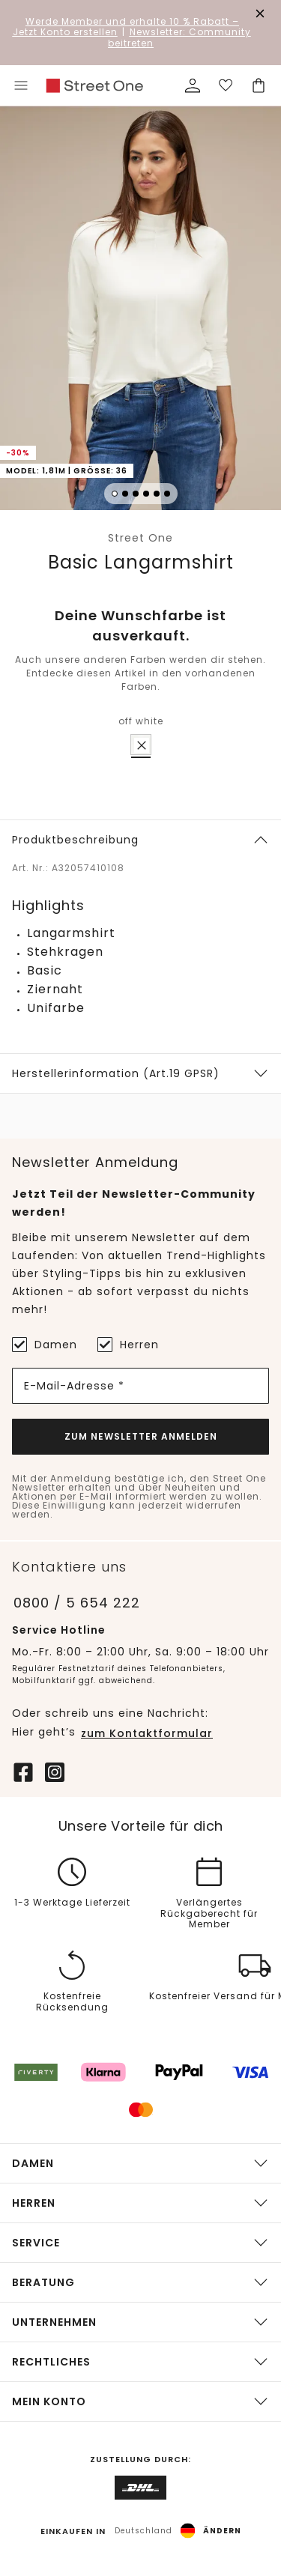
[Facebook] (23, 1771)
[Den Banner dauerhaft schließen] (260, 13)
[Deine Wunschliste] (225, 85)
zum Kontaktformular (147, 1733)
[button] (140, 310)
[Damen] (19, 1344)
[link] (94, 86)
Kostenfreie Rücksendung (72, 2003)
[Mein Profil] (192, 85)
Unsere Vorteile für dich (140, 1826)
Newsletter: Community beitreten (179, 37)
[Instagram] (54, 1771)
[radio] (140, 744)
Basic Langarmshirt (141, 562)
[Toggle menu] (21, 85)
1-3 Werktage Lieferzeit (72, 1903)
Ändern (222, 2531)
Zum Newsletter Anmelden (140, 1436)
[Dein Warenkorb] (258, 85)
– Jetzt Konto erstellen (126, 26)
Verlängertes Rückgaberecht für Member (209, 1914)
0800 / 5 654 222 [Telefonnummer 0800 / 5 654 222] (76, 1602)
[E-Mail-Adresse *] (140, 1386)
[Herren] (104, 1344)
